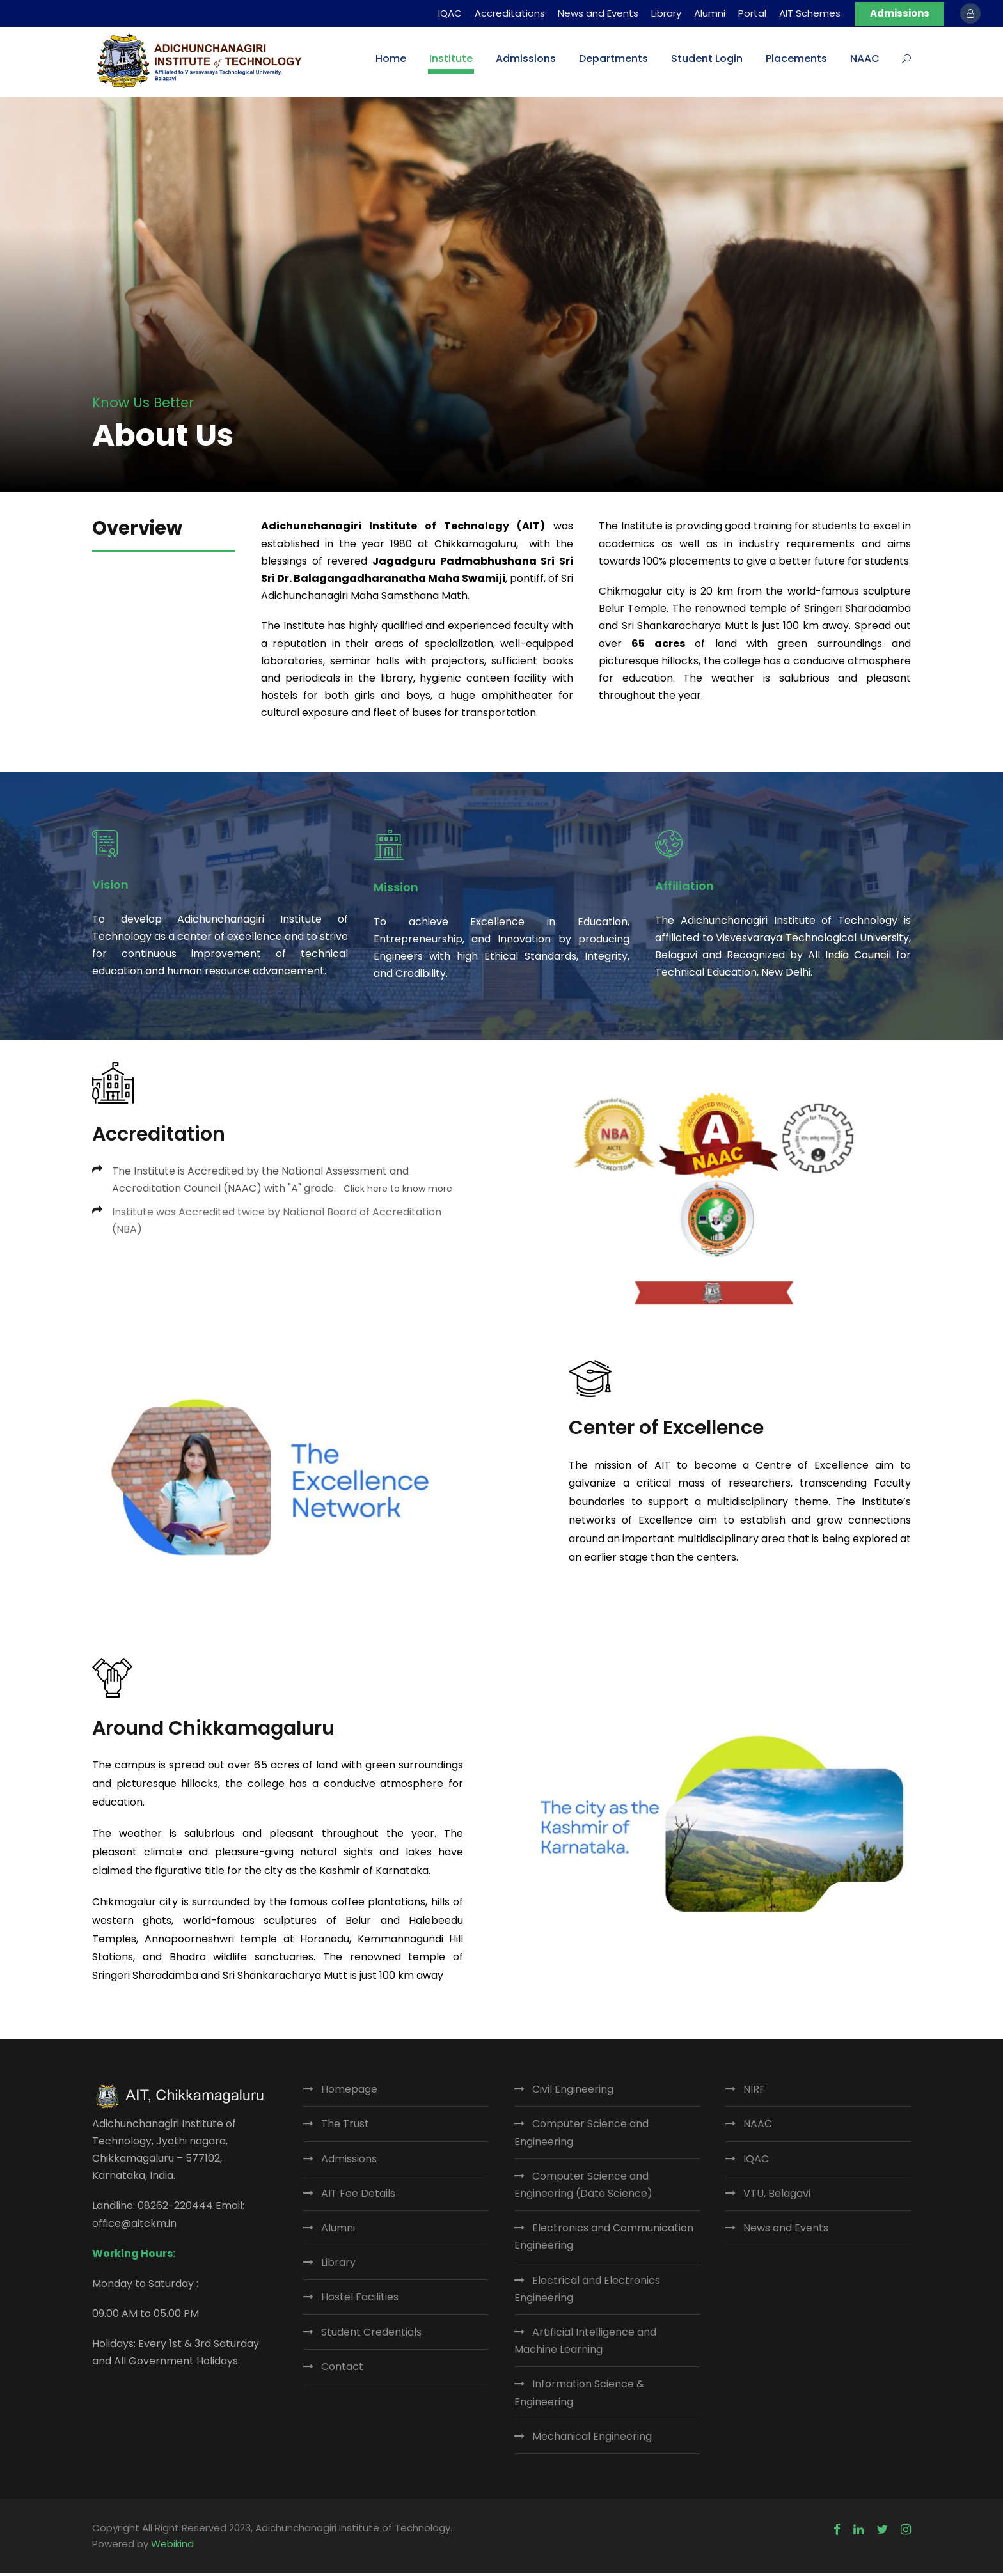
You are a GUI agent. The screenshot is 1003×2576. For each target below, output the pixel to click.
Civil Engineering (572, 2092)
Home (390, 58)
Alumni (709, 13)
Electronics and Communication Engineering (603, 2240)
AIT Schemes (810, 13)
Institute (451, 58)
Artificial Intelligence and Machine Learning (585, 2343)
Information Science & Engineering (579, 2396)
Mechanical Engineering (592, 2439)
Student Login (707, 58)
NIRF (754, 2092)
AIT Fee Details (358, 2196)
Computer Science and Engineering (581, 2135)
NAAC (865, 58)
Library (666, 13)
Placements (796, 58)
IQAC (450, 13)
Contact (342, 2369)
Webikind (172, 2547)
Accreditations (510, 13)
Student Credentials (371, 2334)
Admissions (899, 13)
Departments (613, 58)
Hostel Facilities (360, 2300)
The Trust (345, 2126)
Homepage (349, 2092)
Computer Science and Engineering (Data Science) (583, 2187)
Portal (752, 13)
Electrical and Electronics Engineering (587, 2291)
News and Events (598, 13)
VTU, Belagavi (776, 2196)
